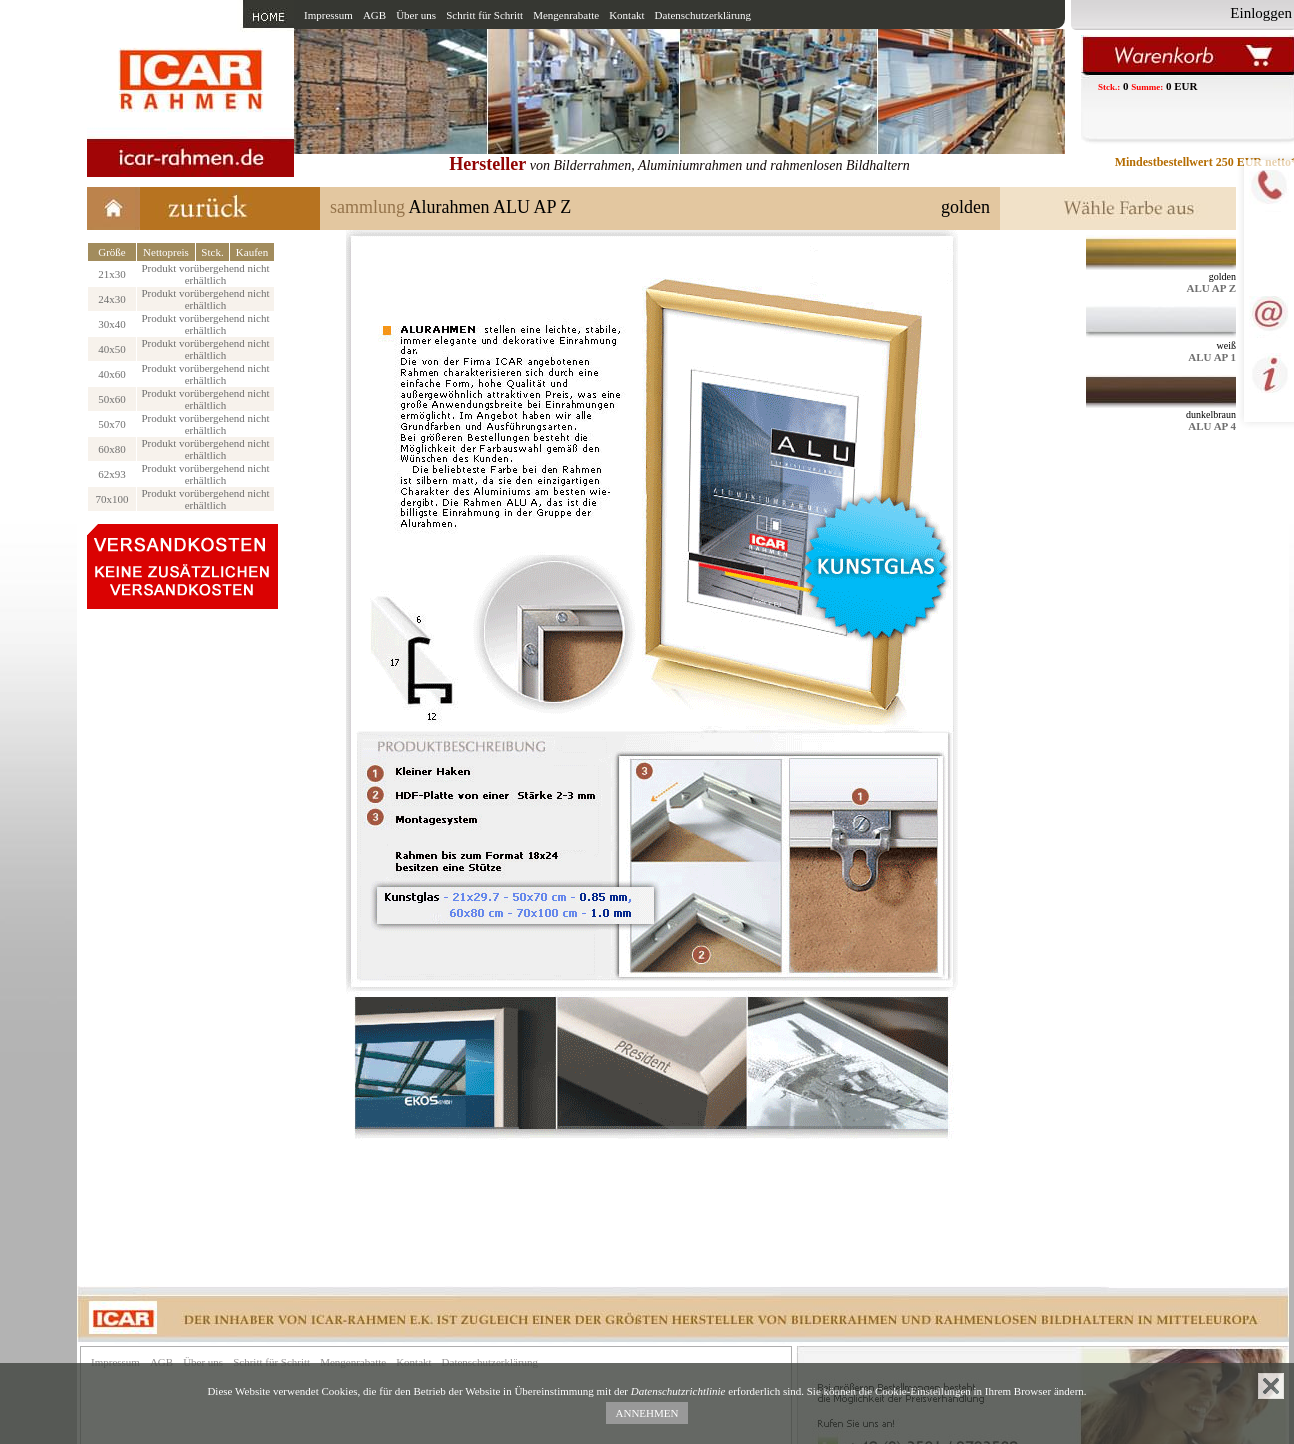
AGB (374, 15)
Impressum (328, 15)
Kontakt (626, 15)
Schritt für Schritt (484, 15)
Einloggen (1261, 13)
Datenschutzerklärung (703, 15)
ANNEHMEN (647, 1413)
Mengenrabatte (566, 15)
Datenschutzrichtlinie (678, 1391)
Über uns (416, 15)
